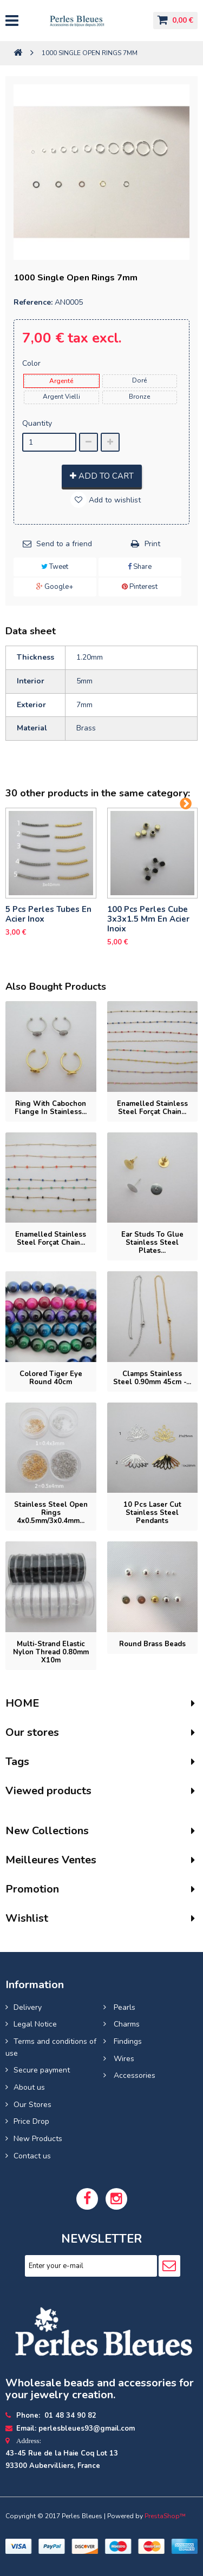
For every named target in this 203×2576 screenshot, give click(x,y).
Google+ (54, 587)
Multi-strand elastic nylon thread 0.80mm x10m (51, 1652)
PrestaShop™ (165, 2516)
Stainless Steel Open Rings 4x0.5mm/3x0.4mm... (51, 1513)
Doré (139, 380)
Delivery (28, 2007)
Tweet (54, 567)
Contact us (32, 2156)
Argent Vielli (61, 396)
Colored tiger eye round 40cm (50, 1378)
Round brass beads (152, 1644)
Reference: (33, 302)
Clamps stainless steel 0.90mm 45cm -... (152, 1378)
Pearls (123, 2007)
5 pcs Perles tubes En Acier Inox (48, 914)
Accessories (133, 2075)
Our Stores (32, 2104)
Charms (126, 2024)
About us (29, 2087)
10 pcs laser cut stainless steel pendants (152, 1513)
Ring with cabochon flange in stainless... (51, 1108)
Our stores (32, 1732)
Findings (127, 2041)
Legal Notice (35, 2024)
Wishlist (26, 1918)
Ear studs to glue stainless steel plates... (152, 1243)
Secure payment (42, 2070)
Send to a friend (64, 544)
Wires (123, 2059)
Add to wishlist (114, 500)
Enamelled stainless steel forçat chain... (152, 1108)
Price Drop (31, 2121)
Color (32, 363)
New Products (38, 2139)
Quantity (37, 423)
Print (152, 544)
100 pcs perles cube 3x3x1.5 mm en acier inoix (148, 919)
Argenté (61, 381)
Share (140, 567)
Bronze (139, 396)
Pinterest (140, 587)
